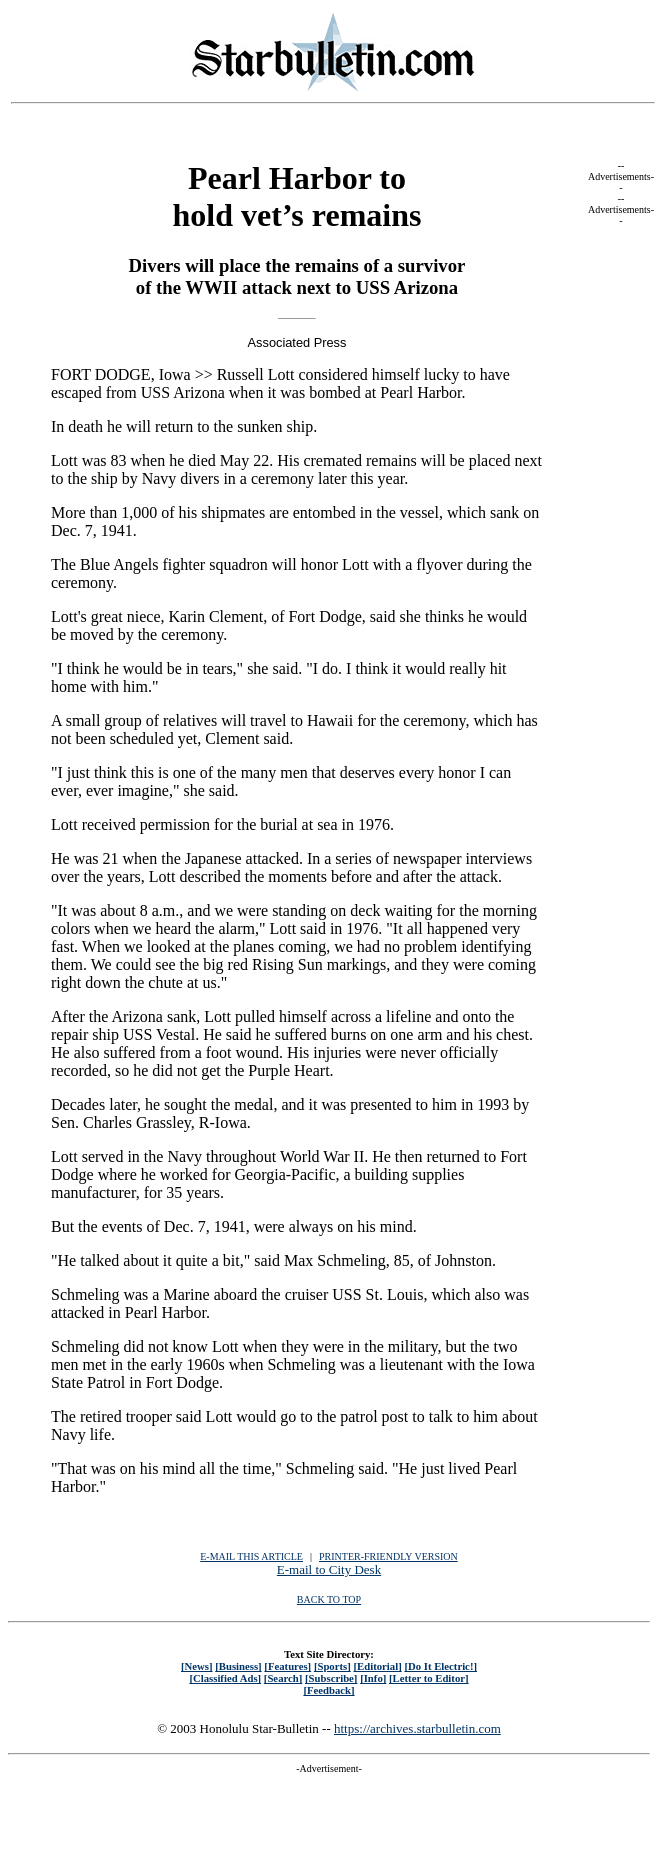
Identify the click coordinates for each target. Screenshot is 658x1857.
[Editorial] (377, 1666)
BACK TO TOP (329, 1599)
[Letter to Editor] (429, 1678)
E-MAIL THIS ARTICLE (251, 1556)
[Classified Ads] (225, 1678)
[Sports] (332, 1666)
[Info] (373, 1678)
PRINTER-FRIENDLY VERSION (388, 1556)
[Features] (287, 1666)
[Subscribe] (331, 1678)
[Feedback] (328, 1690)
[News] (197, 1666)
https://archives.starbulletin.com (417, 1728)
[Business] (238, 1666)
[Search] (283, 1678)
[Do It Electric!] (440, 1666)
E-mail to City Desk (329, 1569)
